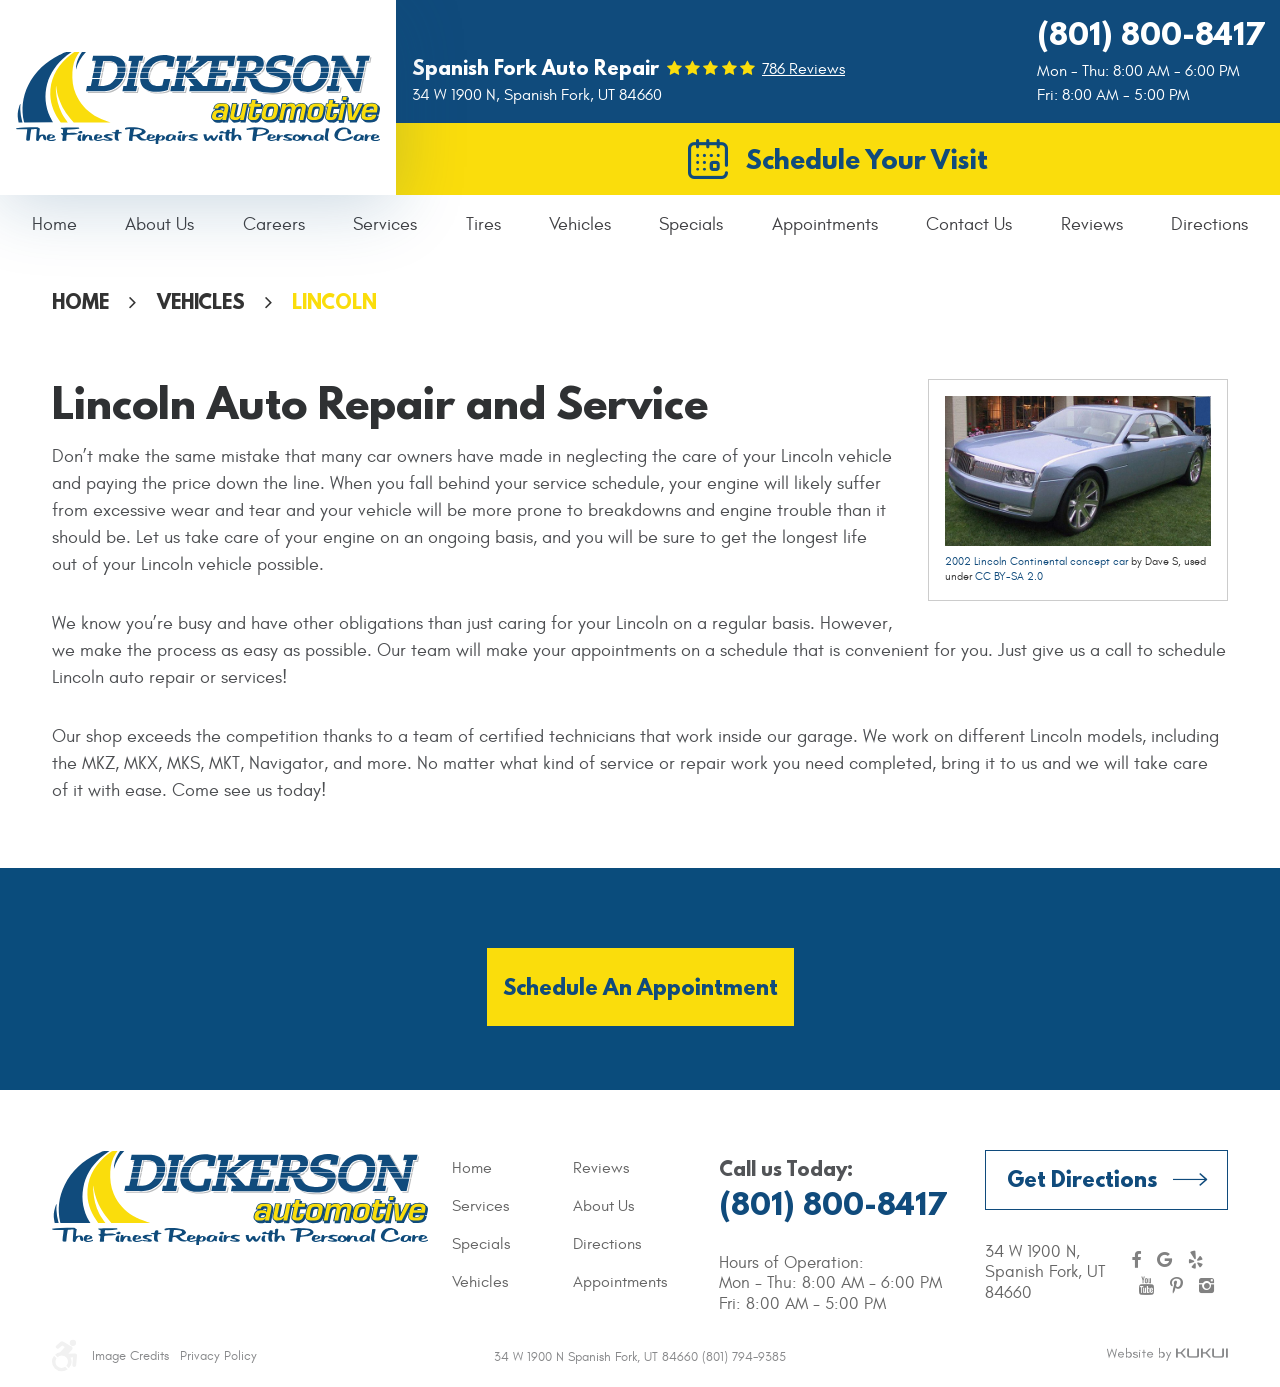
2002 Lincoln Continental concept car (1036, 561)
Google (1164, 1260)
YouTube (1146, 1286)
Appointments (825, 224)
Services (385, 224)
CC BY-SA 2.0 (1009, 576)
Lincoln (334, 301)
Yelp (1195, 1260)
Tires (483, 224)
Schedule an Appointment (640, 986)
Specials (691, 224)
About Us (159, 224)
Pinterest (1176, 1286)
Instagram (1206, 1286)
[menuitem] (54, 225)
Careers (274, 224)
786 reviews (803, 69)
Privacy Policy (218, 1356)
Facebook (1136, 1260)
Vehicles (580, 224)
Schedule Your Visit (867, 159)
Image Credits (130, 1356)
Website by (1167, 1355)
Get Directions (1082, 1178)
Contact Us (969, 224)
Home (54, 224)
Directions (1209, 224)
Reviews (1092, 224)
